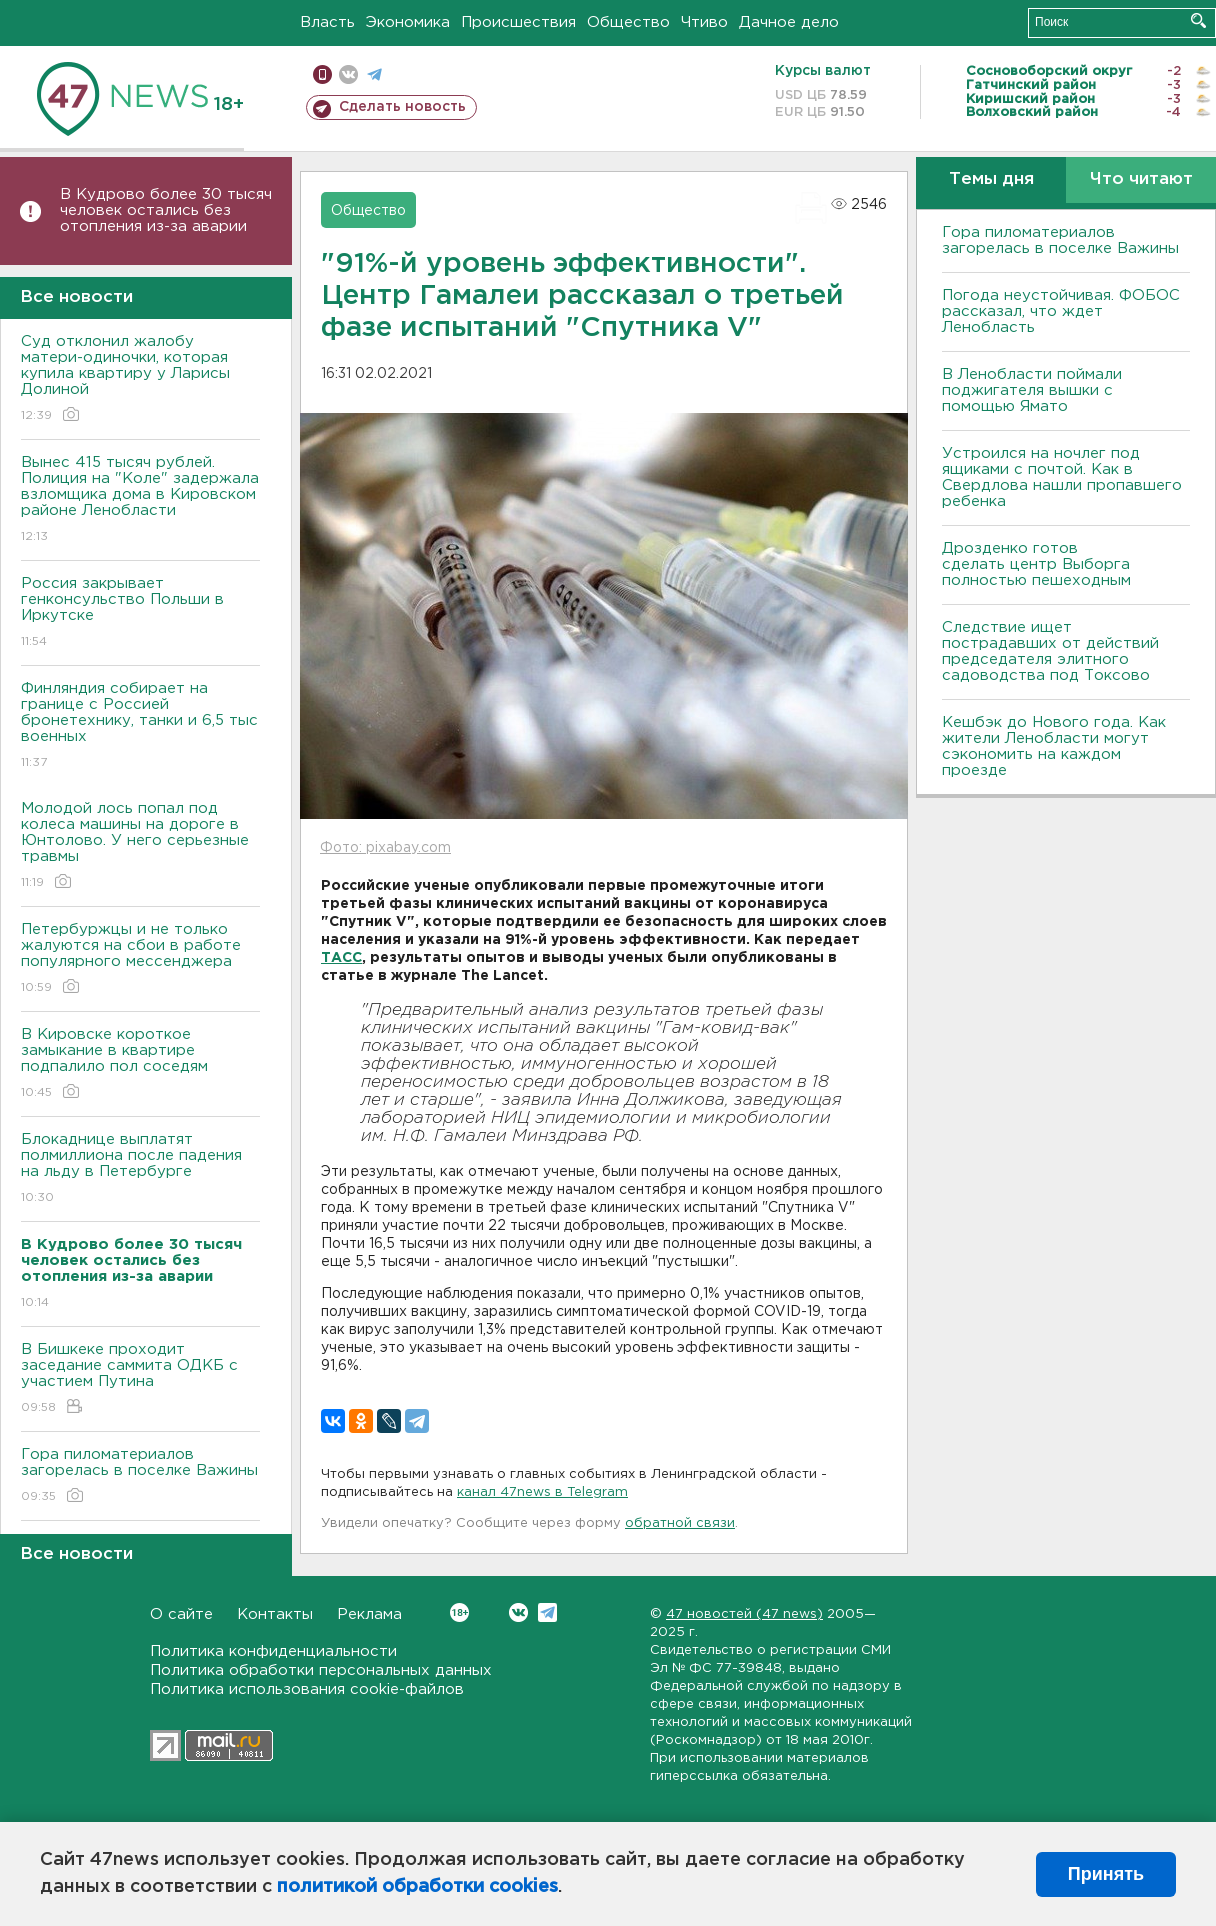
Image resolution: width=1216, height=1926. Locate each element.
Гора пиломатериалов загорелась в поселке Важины (140, 1476)
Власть (327, 22)
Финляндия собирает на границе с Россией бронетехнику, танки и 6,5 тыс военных (140, 726)
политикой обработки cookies (417, 1887)
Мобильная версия (322, 74)
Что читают (1141, 179)
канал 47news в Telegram (542, 1492)
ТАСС (341, 958)
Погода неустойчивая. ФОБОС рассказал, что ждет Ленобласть (1061, 311)
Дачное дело (789, 22)
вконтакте (348, 74)
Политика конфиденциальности (273, 1651)
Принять (1106, 1874)
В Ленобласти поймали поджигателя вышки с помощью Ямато (1032, 390)
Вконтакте (459, 1612)
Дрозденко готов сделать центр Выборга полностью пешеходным (1036, 564)
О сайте (181, 1614)
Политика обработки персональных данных (321, 1670)
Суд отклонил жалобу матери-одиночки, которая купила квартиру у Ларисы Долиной (140, 379)
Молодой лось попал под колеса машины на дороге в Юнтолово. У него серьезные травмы (140, 846)
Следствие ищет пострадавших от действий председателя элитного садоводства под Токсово (1050, 651)
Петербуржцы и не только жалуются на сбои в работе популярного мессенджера (140, 959)
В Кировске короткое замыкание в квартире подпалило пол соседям (140, 1064)
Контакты (275, 1614)
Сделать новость (402, 107)
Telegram (547, 1612)
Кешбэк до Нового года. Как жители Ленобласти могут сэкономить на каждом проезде (1054, 746)
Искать (1198, 20)
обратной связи (680, 1523)
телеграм (374, 74)
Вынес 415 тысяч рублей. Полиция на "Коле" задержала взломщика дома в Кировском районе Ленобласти (140, 500)
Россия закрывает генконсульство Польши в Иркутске (140, 613)
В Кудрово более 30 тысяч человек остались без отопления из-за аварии (166, 210)
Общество (628, 22)
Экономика (408, 22)
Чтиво (704, 22)
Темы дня (991, 179)
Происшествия (518, 22)
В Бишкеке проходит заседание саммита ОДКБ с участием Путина (140, 1379)
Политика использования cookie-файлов (307, 1689)
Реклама (369, 1614)
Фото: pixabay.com (385, 848)
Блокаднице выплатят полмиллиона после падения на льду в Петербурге (140, 1169)
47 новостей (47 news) (744, 1614)
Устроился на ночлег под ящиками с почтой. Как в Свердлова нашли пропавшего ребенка (1062, 477)
